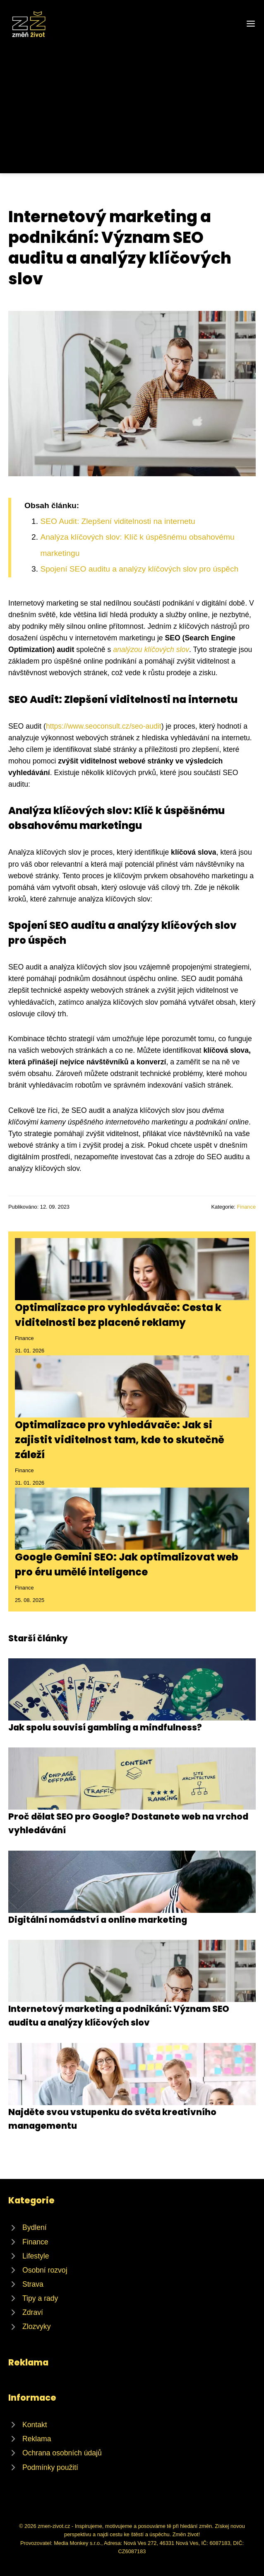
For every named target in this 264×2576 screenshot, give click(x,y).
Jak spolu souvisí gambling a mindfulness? (105, 1727)
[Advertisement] (132, 101)
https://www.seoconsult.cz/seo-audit (103, 726)
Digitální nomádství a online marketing (97, 1920)
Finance (246, 1207)
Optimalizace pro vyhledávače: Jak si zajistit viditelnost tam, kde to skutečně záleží (119, 1439)
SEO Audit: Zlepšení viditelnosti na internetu (117, 521)
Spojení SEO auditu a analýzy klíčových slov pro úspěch (139, 569)
